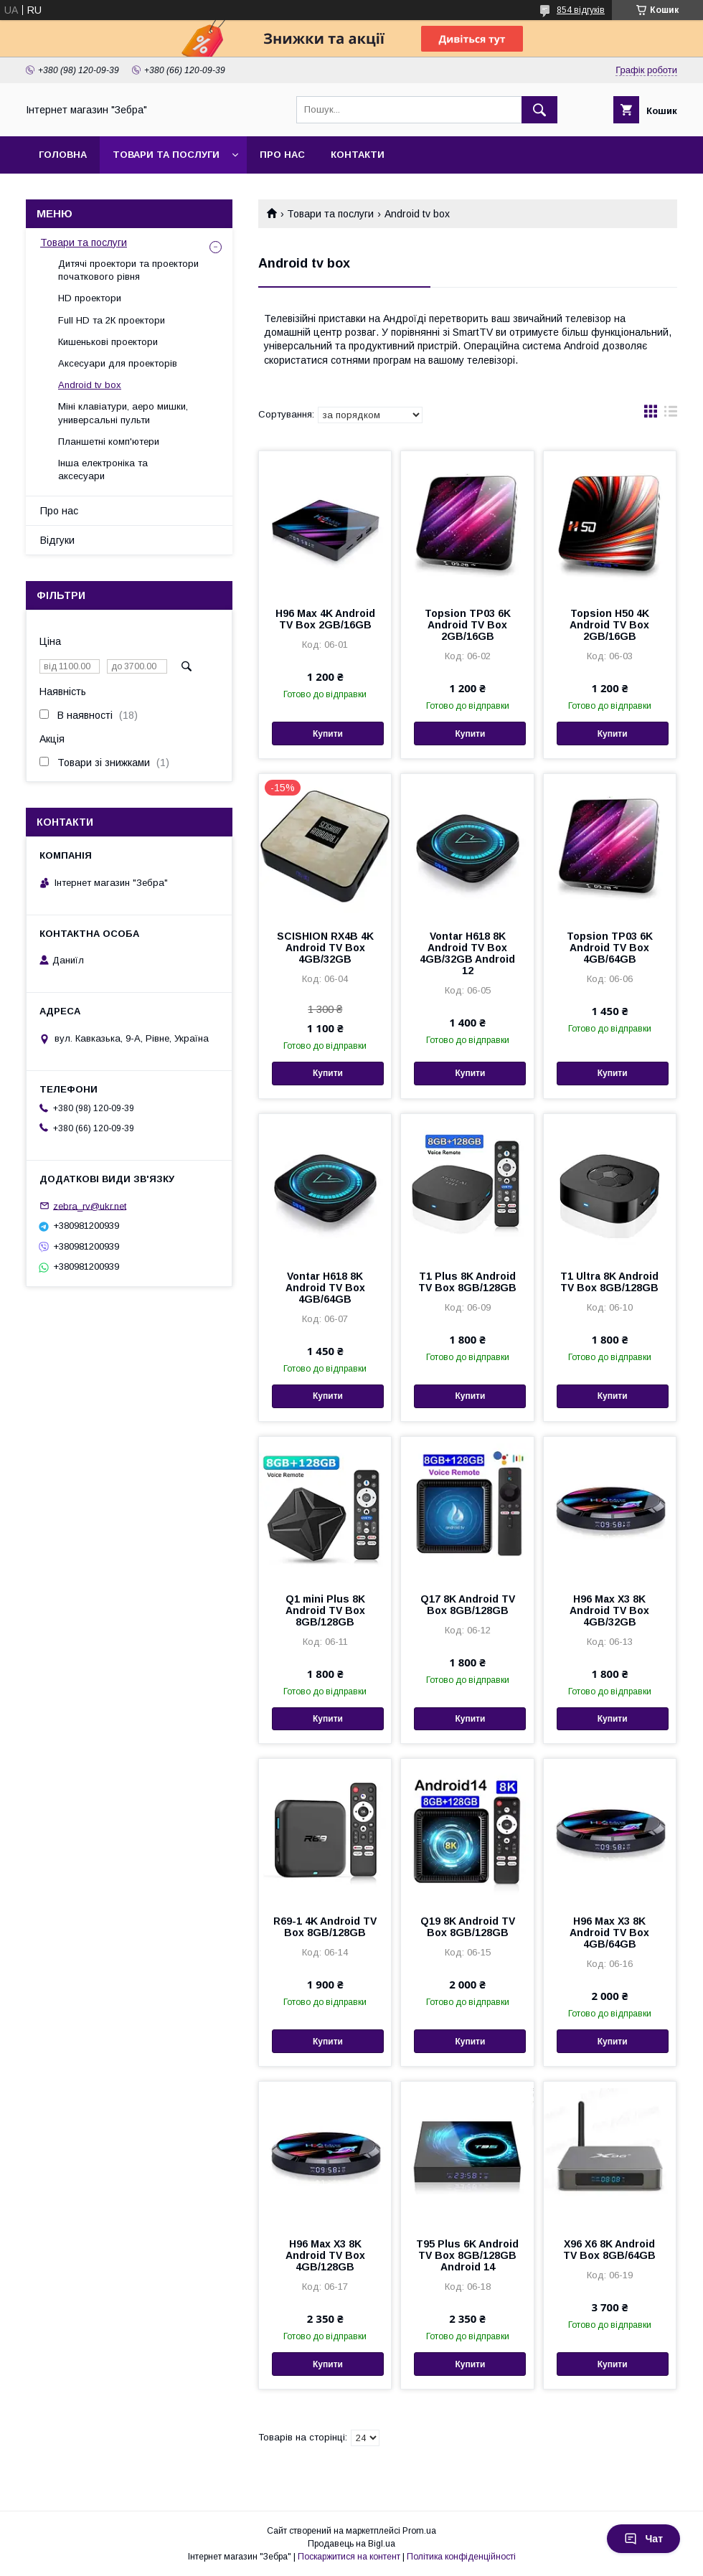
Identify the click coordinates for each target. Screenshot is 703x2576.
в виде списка (670, 415)
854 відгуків (581, 10)
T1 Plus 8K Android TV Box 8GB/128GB (467, 1281)
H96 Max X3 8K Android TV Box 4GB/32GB (609, 1610)
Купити (328, 734)
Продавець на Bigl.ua (351, 2544)
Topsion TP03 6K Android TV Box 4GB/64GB (610, 947)
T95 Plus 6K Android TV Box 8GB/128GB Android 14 (467, 2255)
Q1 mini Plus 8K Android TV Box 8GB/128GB (325, 1610)
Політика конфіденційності (461, 2557)
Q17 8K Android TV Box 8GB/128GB (467, 1604)
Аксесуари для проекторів (117, 363)
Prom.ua (419, 2531)
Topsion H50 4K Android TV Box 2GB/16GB (609, 625)
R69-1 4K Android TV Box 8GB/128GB (325, 1926)
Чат (643, 2538)
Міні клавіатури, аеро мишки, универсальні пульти (123, 413)
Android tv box (89, 384)
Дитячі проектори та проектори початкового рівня (128, 270)
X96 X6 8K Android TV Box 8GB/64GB (609, 2249)
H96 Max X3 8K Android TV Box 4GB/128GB (325, 2255)
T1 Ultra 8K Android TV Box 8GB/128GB (609, 1281)
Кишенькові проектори (108, 341)
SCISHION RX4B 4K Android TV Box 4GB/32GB (325, 947)
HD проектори (89, 298)
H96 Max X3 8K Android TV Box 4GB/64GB (609, 1932)
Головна (63, 154)
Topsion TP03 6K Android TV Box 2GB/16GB (468, 625)
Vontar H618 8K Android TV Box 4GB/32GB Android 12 (467, 953)
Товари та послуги (166, 154)
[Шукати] (539, 109)
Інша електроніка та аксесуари (103, 469)
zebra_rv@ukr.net (89, 1205)
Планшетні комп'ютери (108, 441)
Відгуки (57, 540)
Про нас (282, 154)
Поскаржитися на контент (349, 2557)
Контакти (357, 154)
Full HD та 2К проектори (111, 320)
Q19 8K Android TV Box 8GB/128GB (467, 1926)
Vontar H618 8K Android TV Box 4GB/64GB (325, 1287)
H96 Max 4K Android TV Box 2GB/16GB (325, 619)
